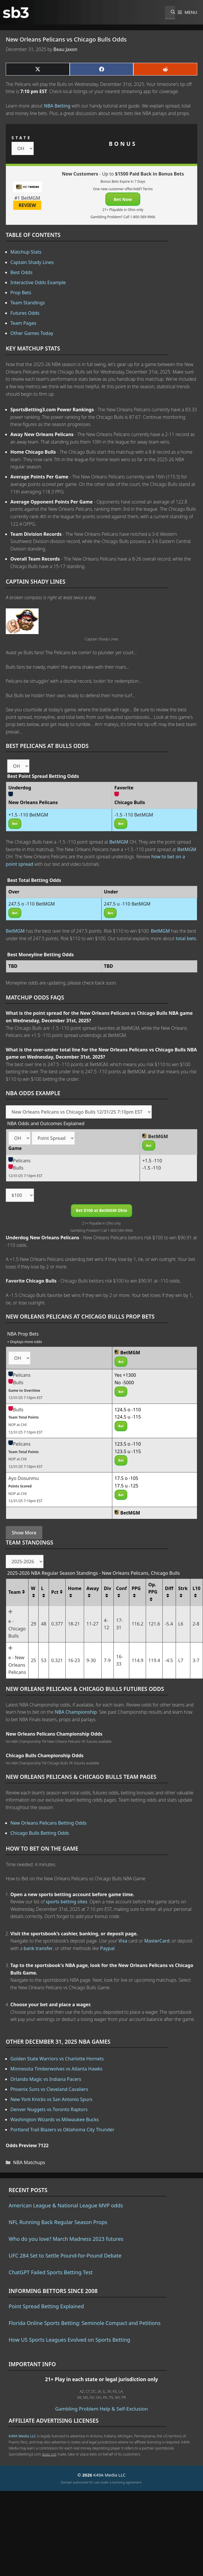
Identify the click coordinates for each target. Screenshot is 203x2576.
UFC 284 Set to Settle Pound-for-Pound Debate (65, 2255)
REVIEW (27, 205)
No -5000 (124, 1382)
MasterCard (157, 1941)
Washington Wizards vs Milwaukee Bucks (54, 2119)
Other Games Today (31, 333)
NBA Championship (76, 1712)
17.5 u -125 (127, 1486)
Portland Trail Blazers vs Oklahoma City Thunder (62, 2129)
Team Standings (27, 302)
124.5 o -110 (128, 1409)
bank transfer (38, 1948)
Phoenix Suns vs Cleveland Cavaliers (49, 2089)
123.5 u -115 (128, 1451)
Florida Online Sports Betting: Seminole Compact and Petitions (85, 2322)
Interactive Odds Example (38, 282)
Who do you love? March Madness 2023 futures (66, 2238)
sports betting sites (66, 1901)
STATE (21, 137)
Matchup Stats (25, 252)
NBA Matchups (29, 2162)
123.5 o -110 (128, 1444)
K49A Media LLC (22, 2436)
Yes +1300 (125, 1375)
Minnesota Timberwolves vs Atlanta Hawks (56, 2069)
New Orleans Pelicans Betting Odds (48, 1823)
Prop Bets (20, 292)
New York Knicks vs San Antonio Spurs (51, 2099)
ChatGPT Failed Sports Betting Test (51, 2272)
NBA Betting (57, 106)
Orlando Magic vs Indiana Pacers (45, 2079)
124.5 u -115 (128, 1417)
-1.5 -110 (151, 1168)
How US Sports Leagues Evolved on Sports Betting (69, 2339)
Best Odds (21, 272)
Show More (24, 1533)
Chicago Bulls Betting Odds (39, 1833)
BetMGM (118, 842)
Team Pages (23, 323)
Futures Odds (24, 313)
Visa (123, 1941)
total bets (186, 938)
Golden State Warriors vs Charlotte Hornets (57, 2058)
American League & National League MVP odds (66, 2205)
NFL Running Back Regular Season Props (58, 2222)
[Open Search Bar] (170, 12)
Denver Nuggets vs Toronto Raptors (49, 2109)
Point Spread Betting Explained (46, 2306)
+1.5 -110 (152, 1160)
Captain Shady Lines (32, 262)
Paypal (107, 1948)
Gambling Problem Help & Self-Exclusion (101, 2408)
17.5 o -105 (126, 1478)
